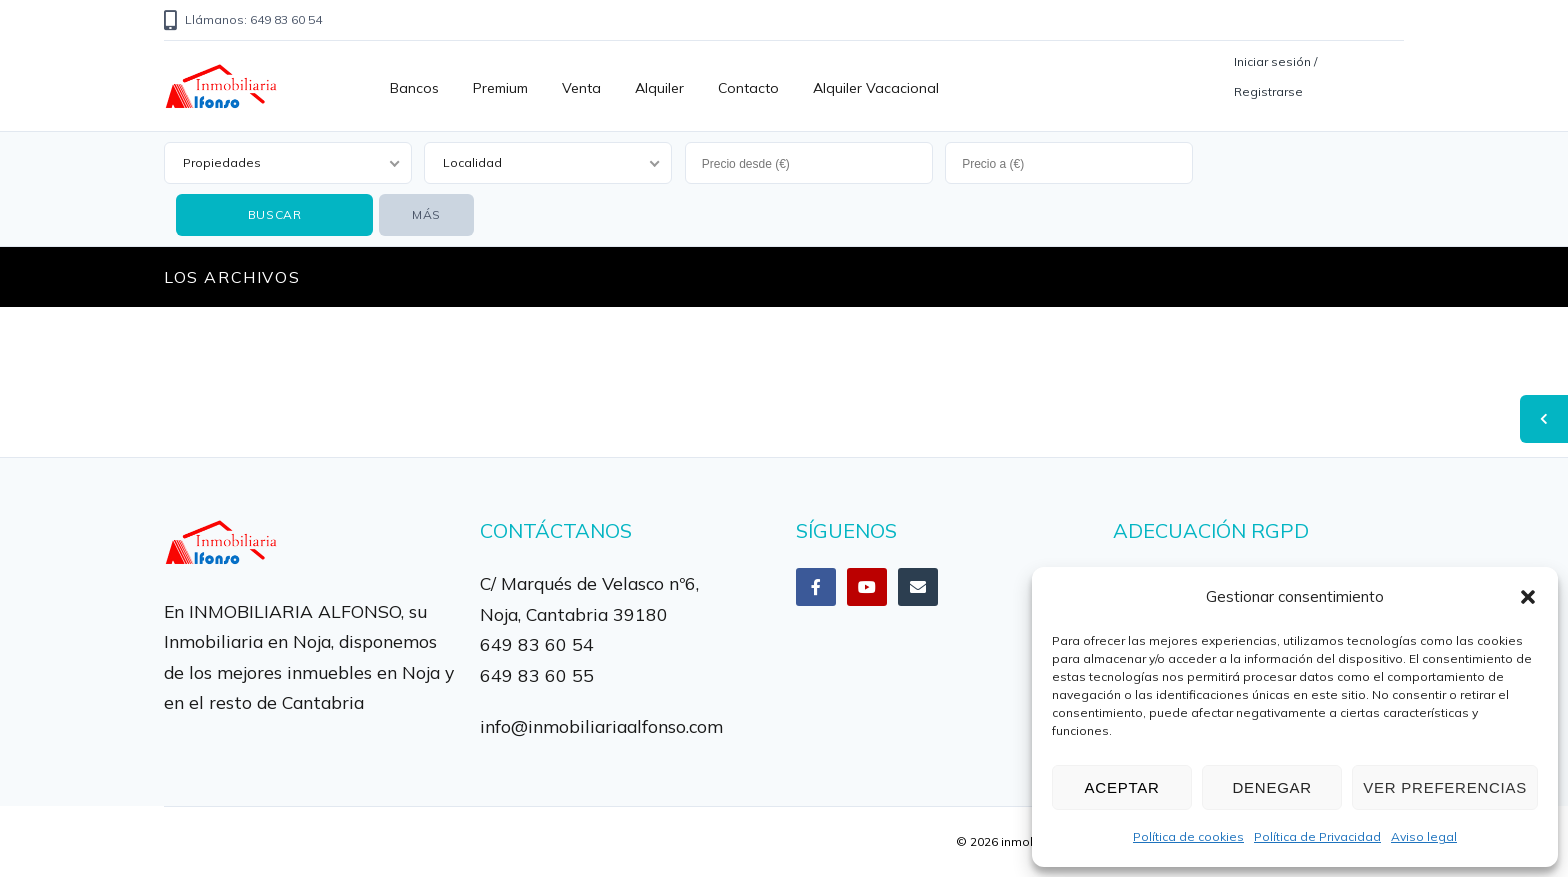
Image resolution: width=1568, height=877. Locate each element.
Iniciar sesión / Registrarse (1275, 76)
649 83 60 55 (537, 675)
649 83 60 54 (537, 644)
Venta (581, 88)
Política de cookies (1188, 836)
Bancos (414, 88)
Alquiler (659, 88)
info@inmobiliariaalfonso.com (601, 726)
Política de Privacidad (1317, 836)
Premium (500, 88)
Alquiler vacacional (876, 88)
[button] (1528, 597)
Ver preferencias (1445, 787)
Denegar (1271, 787)
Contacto (748, 88)
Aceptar (1122, 787)
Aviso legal (1424, 836)
